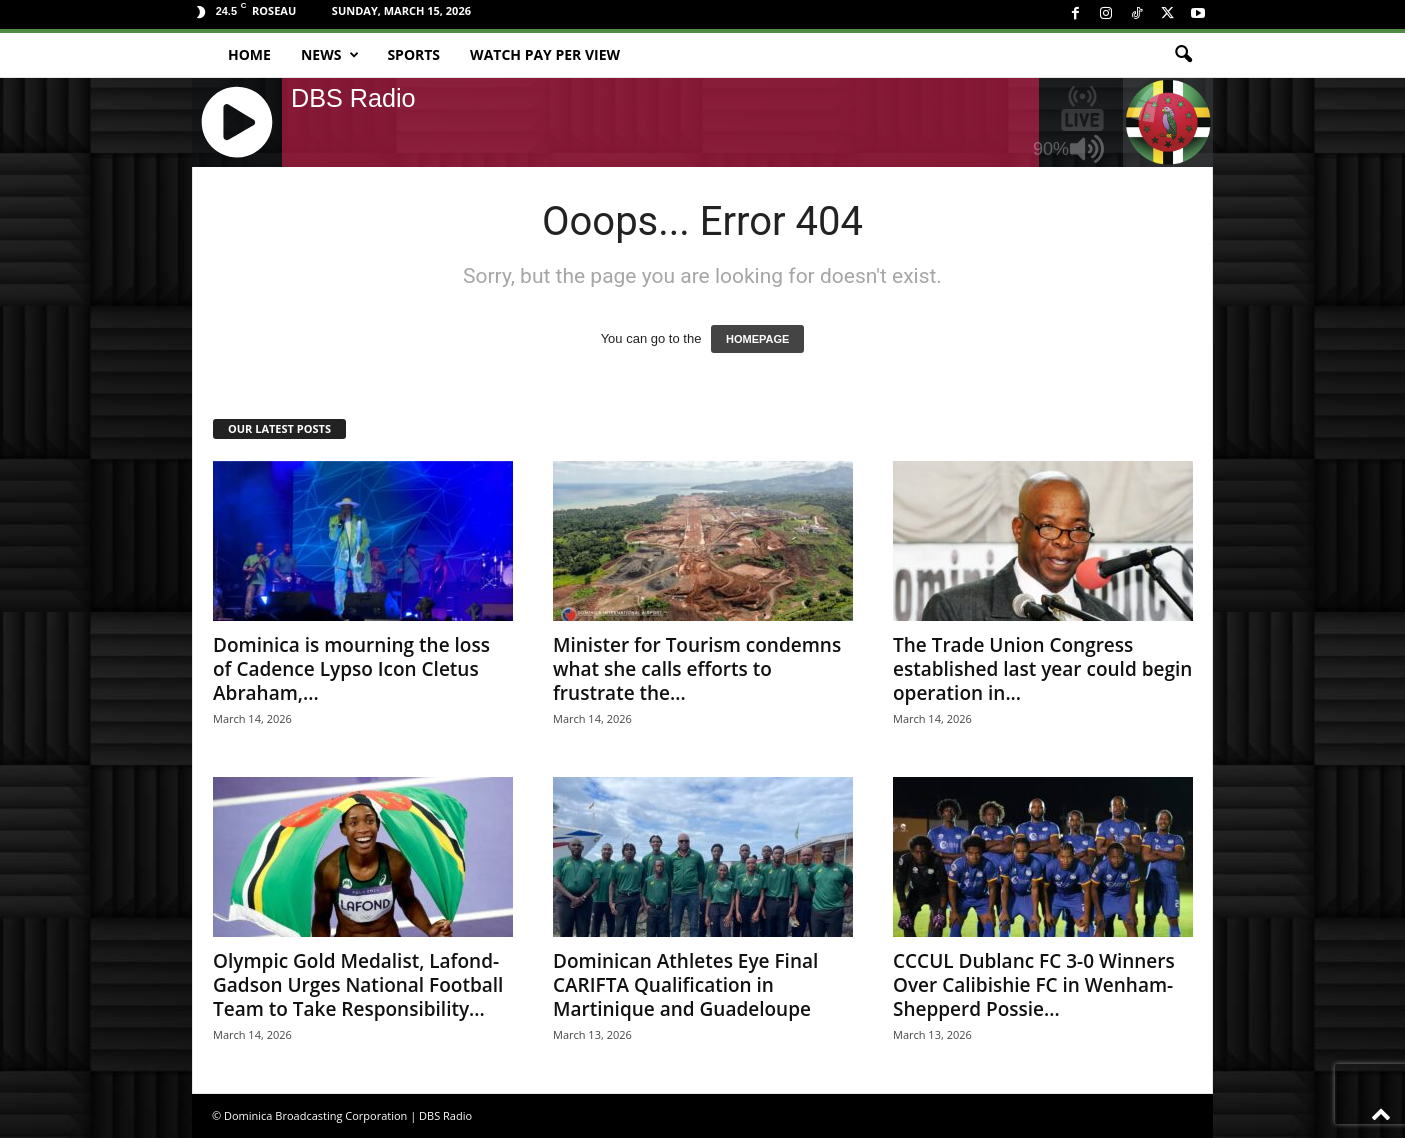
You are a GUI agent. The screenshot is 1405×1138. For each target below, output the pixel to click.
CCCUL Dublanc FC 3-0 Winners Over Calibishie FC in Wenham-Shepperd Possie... (1034, 985)
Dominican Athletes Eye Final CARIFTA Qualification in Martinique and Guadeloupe (685, 985)
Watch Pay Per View (545, 54)
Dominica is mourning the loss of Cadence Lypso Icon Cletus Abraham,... (351, 669)
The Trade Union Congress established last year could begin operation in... (1042, 669)
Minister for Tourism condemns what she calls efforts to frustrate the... (697, 669)
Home (249, 54)
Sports (413, 54)
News (330, 55)
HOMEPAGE (757, 339)
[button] (1183, 55)
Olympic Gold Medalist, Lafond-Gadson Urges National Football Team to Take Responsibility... (358, 985)
